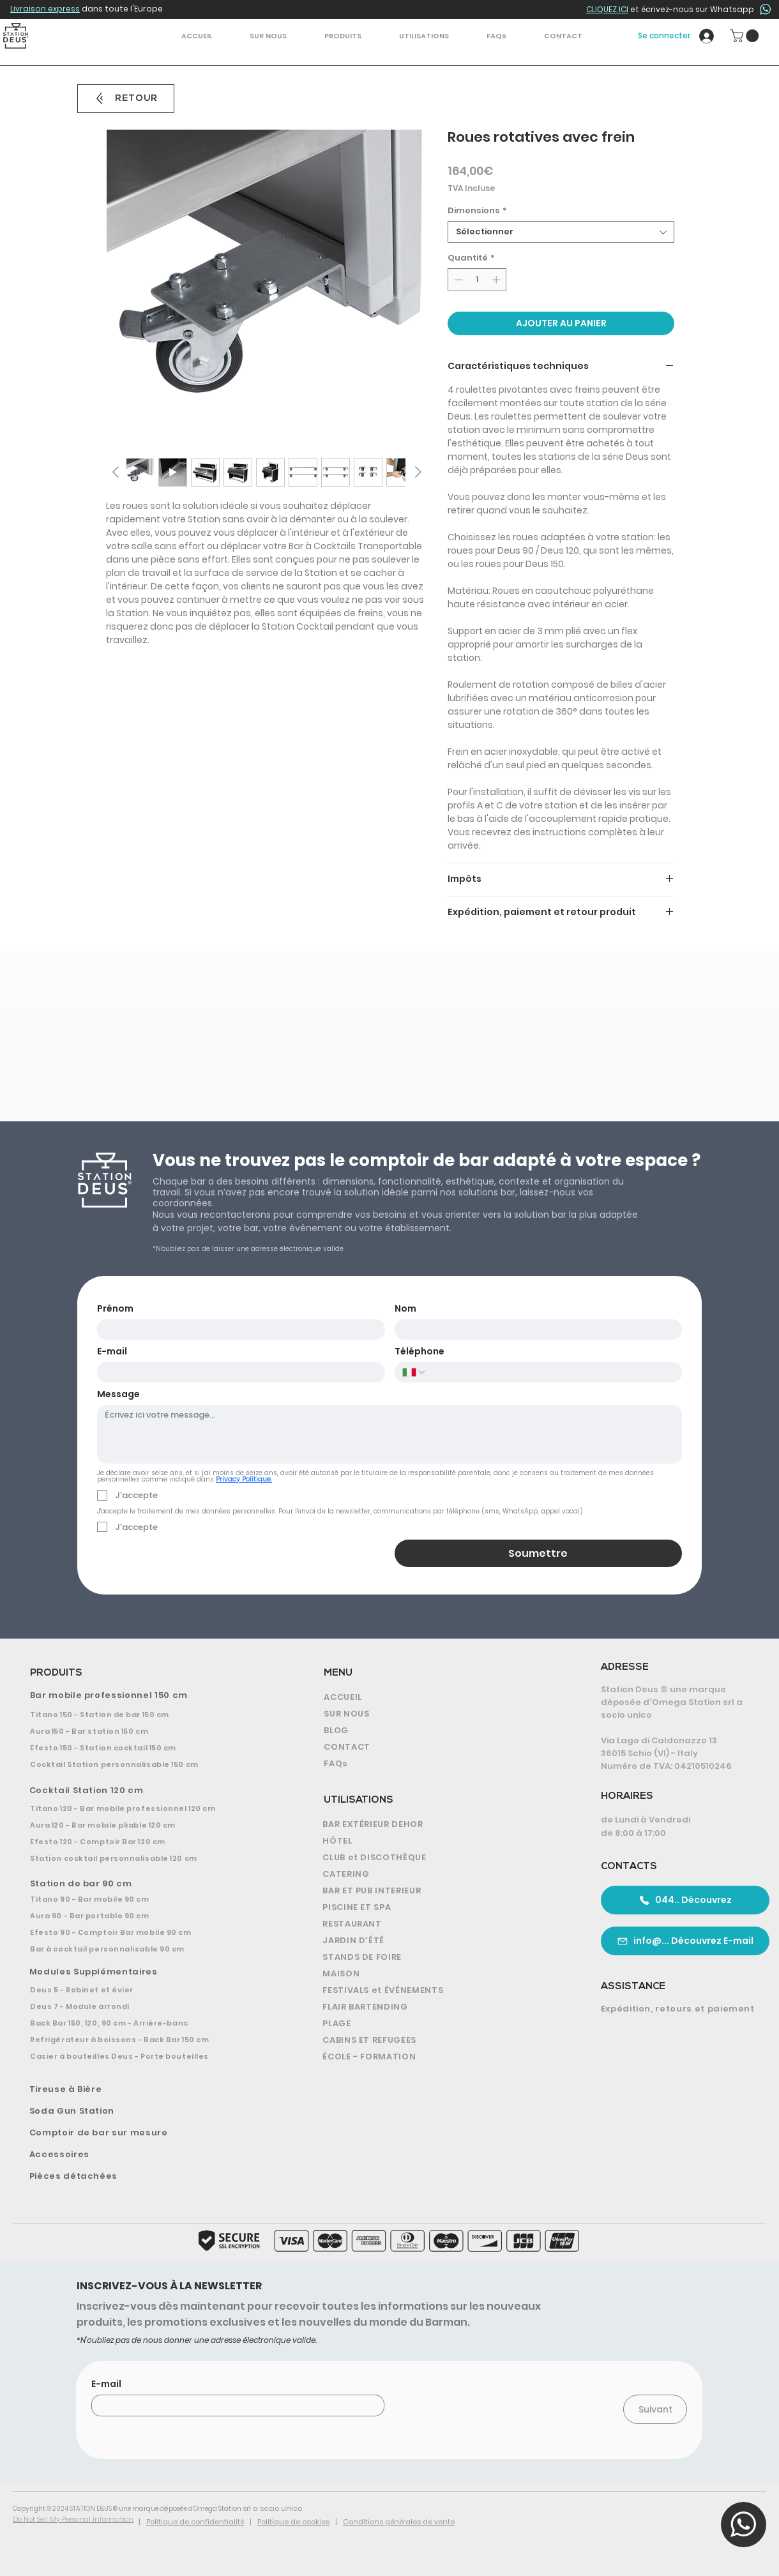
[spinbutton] (477, 280)
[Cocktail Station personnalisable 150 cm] (146, 1764)
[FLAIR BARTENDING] (438, 2007)
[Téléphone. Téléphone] (550, 1372)
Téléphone (419, 1351)
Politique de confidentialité (195, 2522)
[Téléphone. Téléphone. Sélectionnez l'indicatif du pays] (414, 1372)
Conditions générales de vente (399, 2522)
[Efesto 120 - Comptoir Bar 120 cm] (146, 1842)
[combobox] (561, 232)
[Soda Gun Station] (147, 2111)
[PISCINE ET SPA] (438, 1907)
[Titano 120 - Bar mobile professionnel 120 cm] (146, 1808)
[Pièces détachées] (147, 2176)
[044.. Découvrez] (685, 1900)
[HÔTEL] (438, 1841)
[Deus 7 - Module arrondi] (146, 2006)
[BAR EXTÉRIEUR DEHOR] (438, 1824)
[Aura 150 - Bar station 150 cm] (146, 1731)
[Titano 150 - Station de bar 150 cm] (146, 1715)
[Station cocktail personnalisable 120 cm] (146, 1858)
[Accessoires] (147, 2155)
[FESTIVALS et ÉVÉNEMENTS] (438, 1990)
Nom (405, 1308)
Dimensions (477, 211)
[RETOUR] (125, 98)
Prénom (115, 1308)
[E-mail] (237, 1372)
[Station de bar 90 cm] (148, 1884)
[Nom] (535, 1329)
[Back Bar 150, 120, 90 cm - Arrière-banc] (146, 2023)
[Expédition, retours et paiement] (680, 2009)
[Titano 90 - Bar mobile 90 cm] (146, 1899)
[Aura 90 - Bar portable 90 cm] (146, 1916)
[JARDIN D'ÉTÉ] (438, 1941)
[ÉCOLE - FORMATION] (438, 2057)
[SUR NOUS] (435, 1714)
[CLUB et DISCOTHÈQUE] (438, 1858)
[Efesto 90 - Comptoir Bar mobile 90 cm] (146, 1932)
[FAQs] (435, 1764)
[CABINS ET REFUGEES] (438, 2040)
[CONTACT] (435, 1747)
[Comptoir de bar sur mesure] (147, 2133)
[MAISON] (438, 1974)
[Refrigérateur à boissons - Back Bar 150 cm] (146, 2040)
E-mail (112, 1351)
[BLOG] (435, 1731)
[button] (343, 36)
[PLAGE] (438, 2024)
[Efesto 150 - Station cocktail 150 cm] (146, 1748)
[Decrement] (457, 280)
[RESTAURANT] (438, 1924)
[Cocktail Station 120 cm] (147, 1791)
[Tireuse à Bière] (148, 2089)
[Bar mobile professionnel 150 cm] (148, 1695)
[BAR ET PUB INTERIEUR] (438, 1891)
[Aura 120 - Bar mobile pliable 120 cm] (146, 1825)
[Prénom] (237, 1329)
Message (118, 1394)
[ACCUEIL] (435, 1697)
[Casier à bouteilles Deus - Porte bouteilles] (146, 2056)
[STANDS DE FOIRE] (438, 1957)
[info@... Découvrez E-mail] (685, 1941)
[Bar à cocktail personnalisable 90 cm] (146, 1949)
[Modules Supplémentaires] (148, 1972)
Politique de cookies (293, 2522)
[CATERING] (438, 1874)
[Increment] (497, 280)
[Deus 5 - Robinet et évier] (146, 1990)
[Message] (389, 1434)
